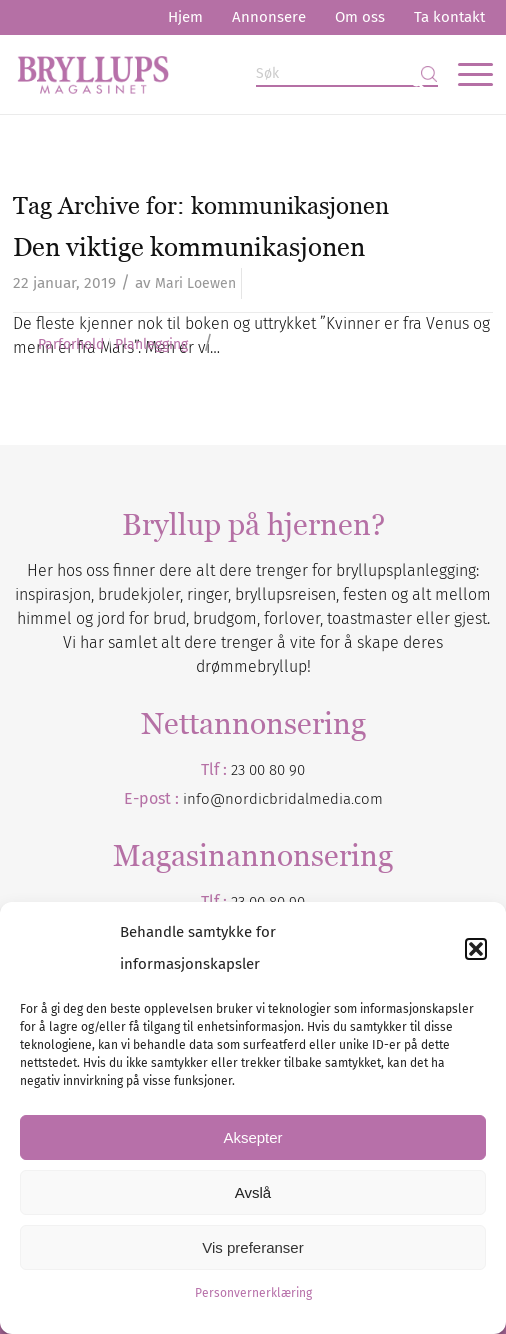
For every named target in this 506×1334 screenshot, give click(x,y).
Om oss (360, 17)
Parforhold (71, 345)
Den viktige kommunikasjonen (189, 247)
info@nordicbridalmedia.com (283, 799)
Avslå (253, 1192)
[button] (476, 949)
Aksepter (252, 1137)
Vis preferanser (252, 1247)
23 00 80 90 (268, 770)
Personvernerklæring (253, 1293)
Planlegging (151, 345)
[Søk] (347, 74)
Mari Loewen (195, 283)
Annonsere (269, 17)
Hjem (185, 17)
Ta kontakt (449, 17)
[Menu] (465, 74)
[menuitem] (185, 17)
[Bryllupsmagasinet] (205, 74)
